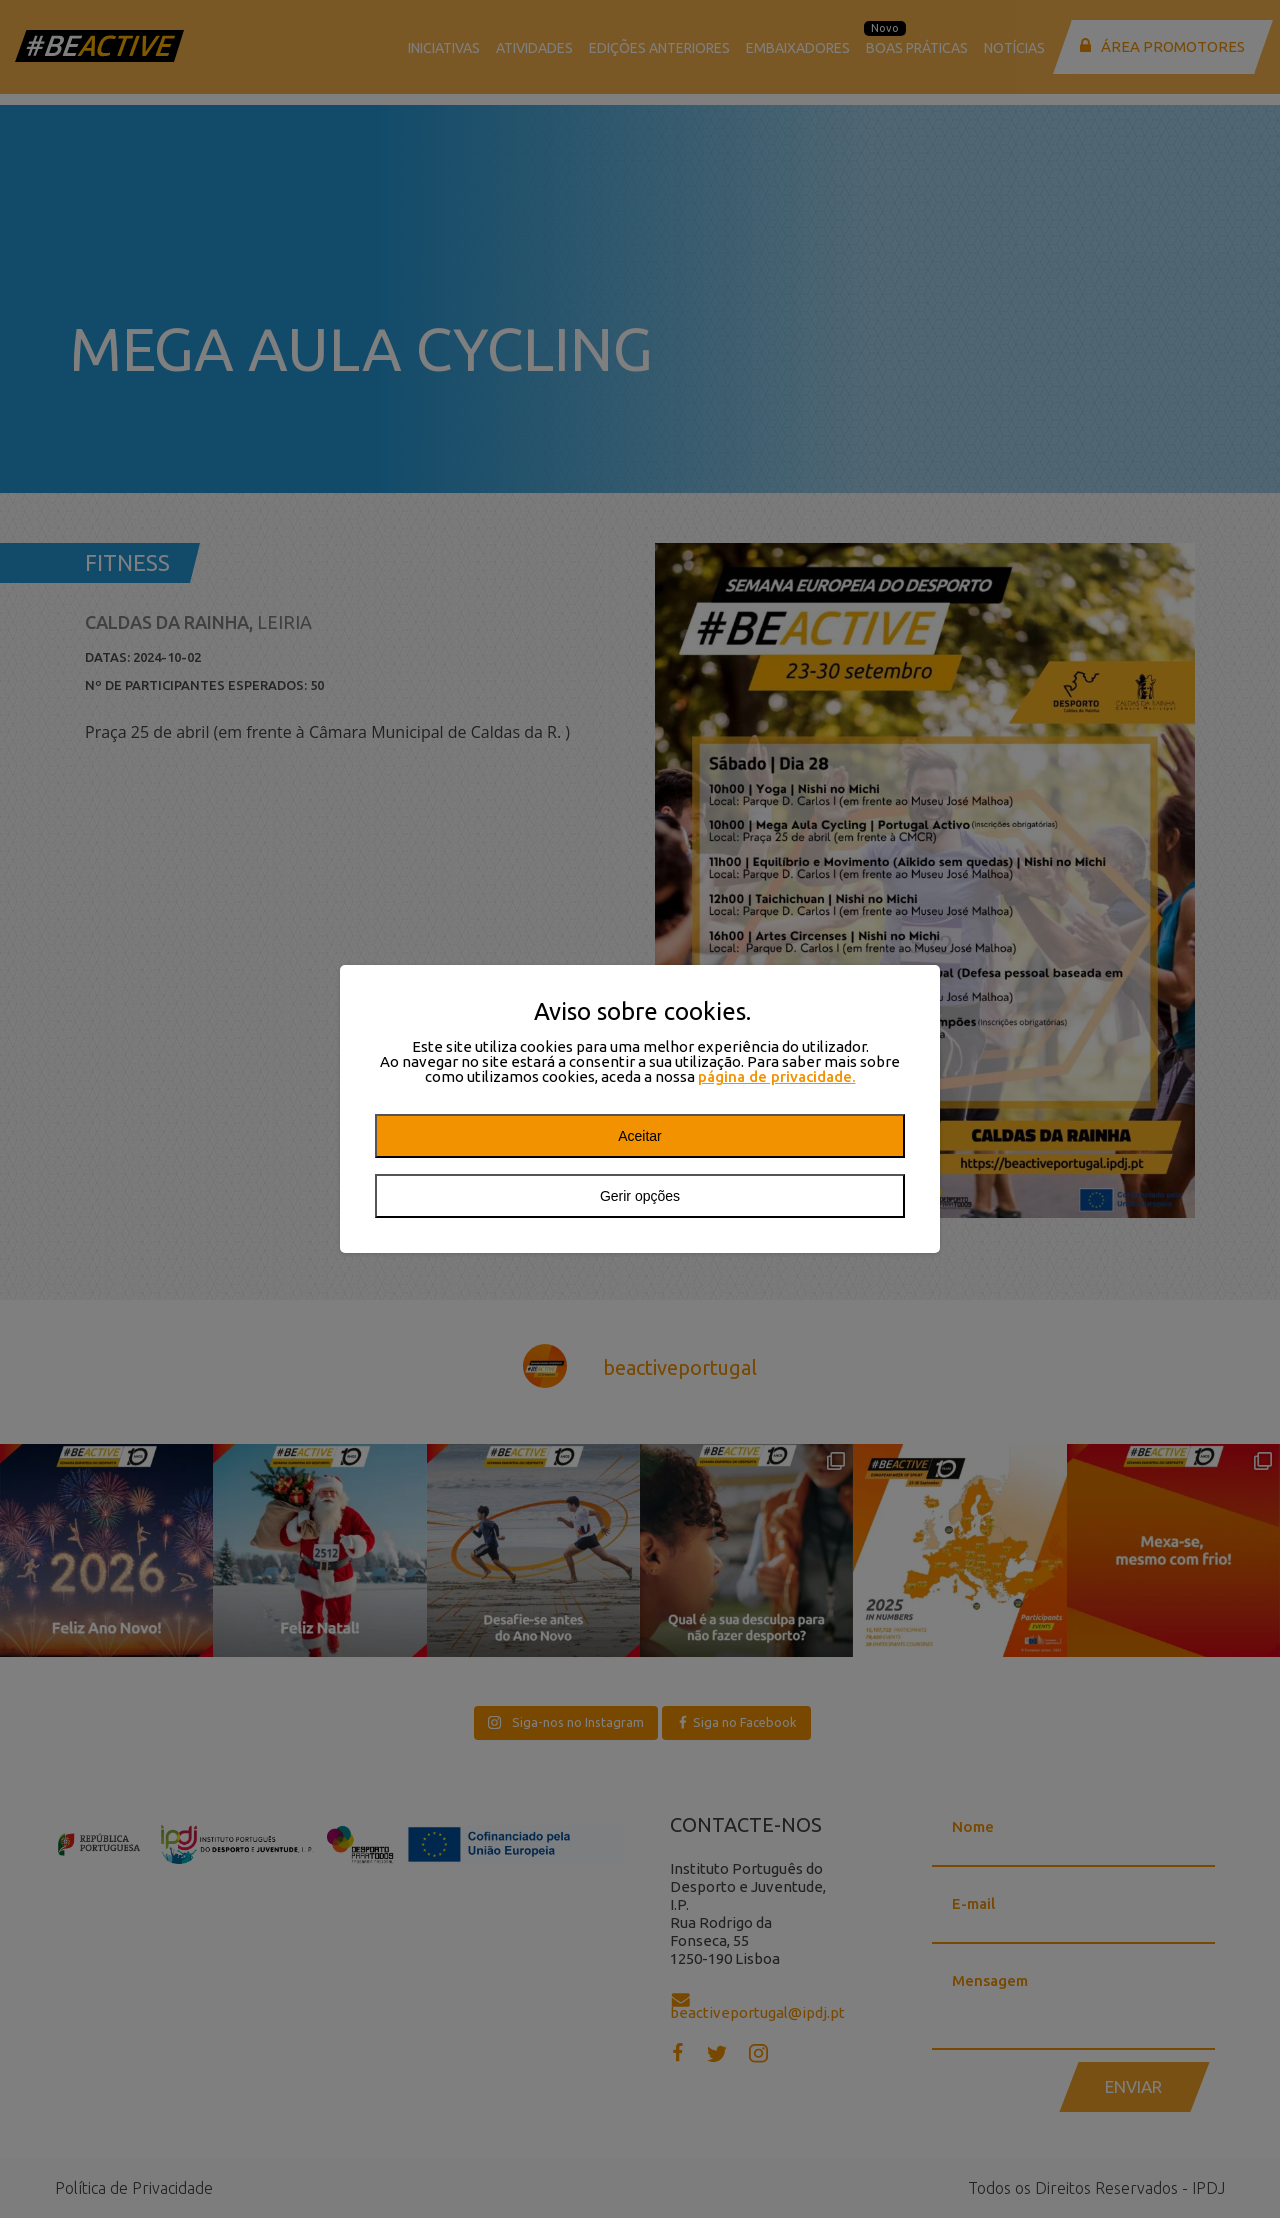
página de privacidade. (777, 1076)
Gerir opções (640, 1196)
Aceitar (640, 1136)
